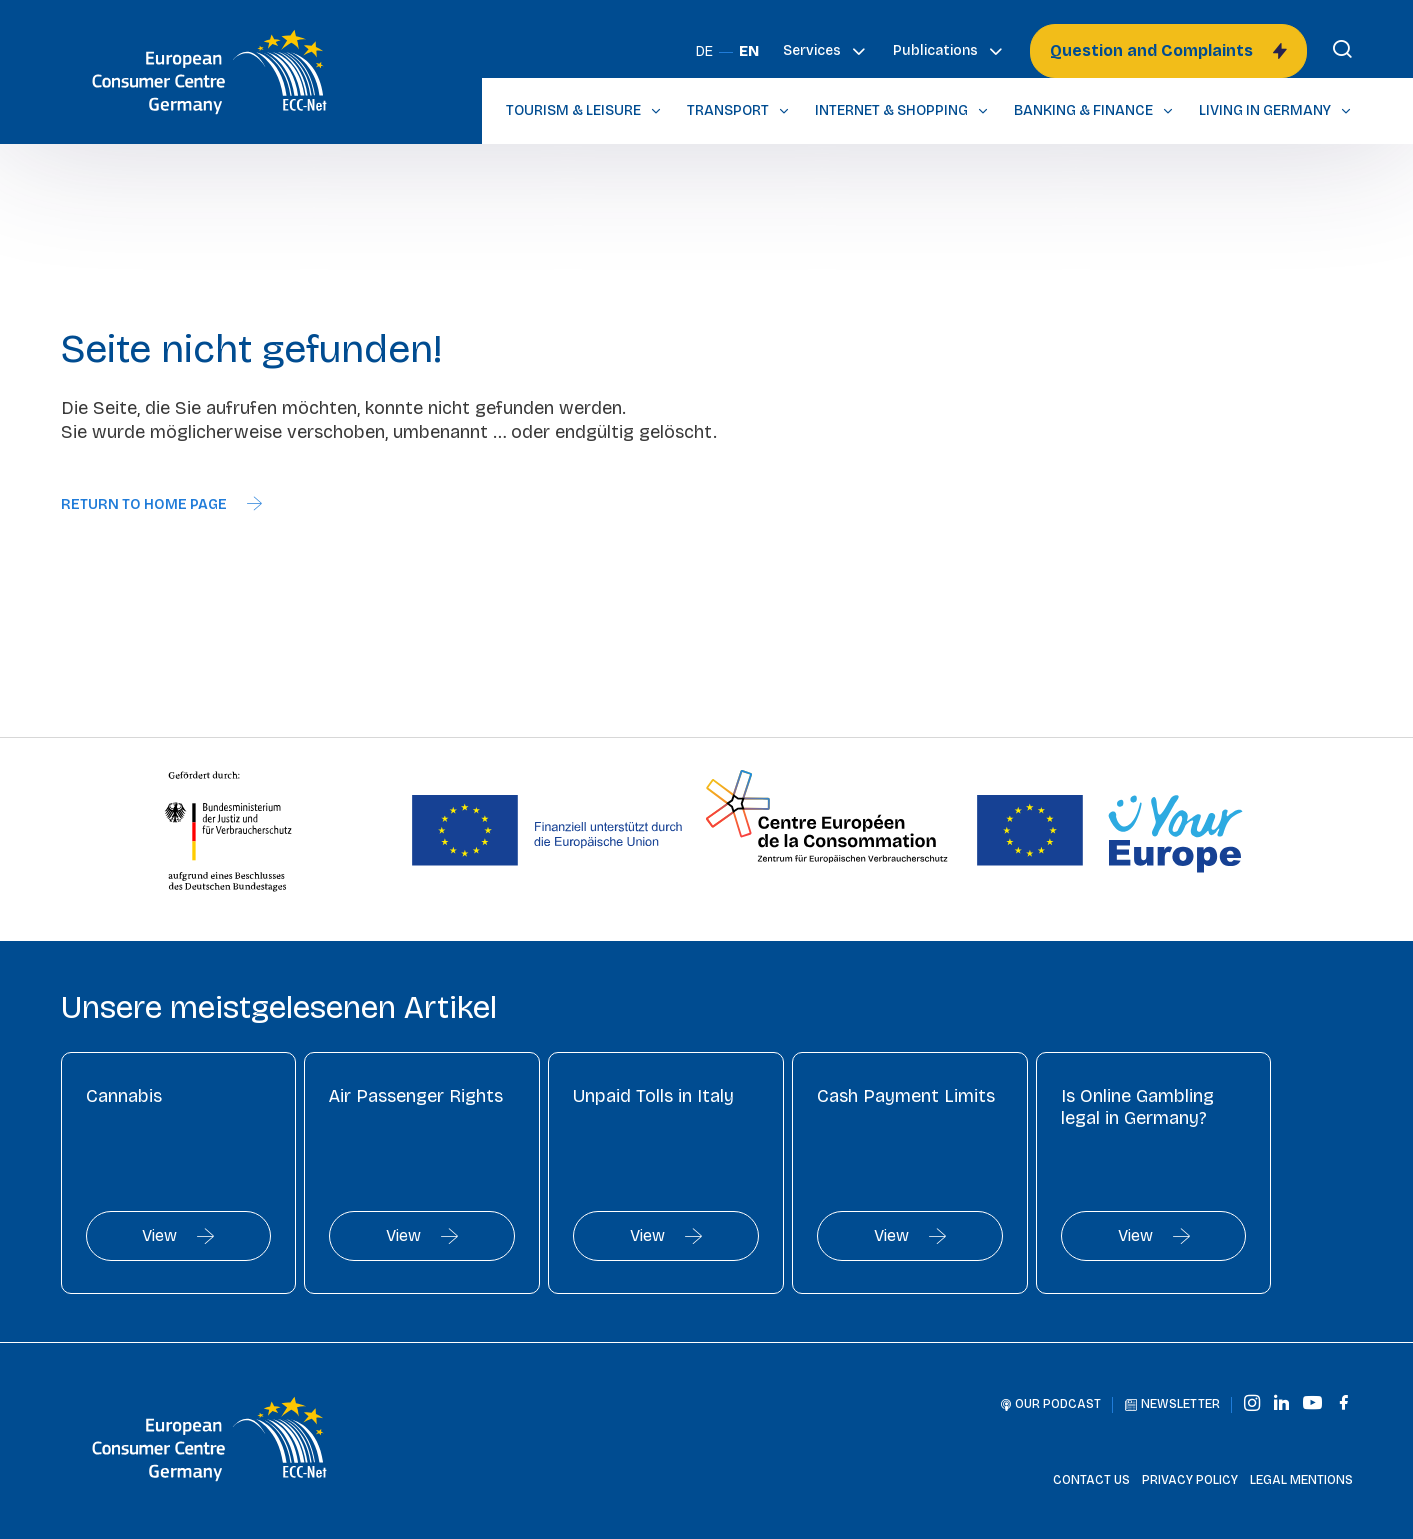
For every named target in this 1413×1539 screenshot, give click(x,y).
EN (749, 51)
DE (704, 51)
